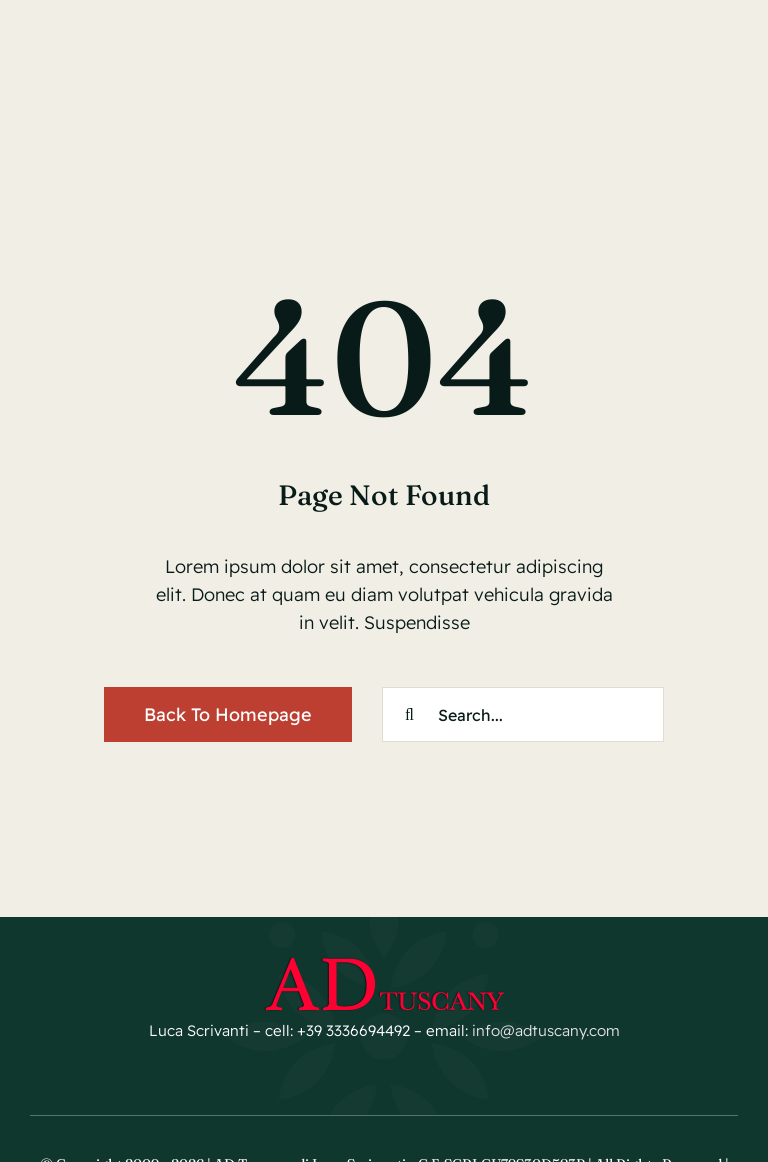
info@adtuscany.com (546, 1030)
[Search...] (523, 714)
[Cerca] (409, 714)
